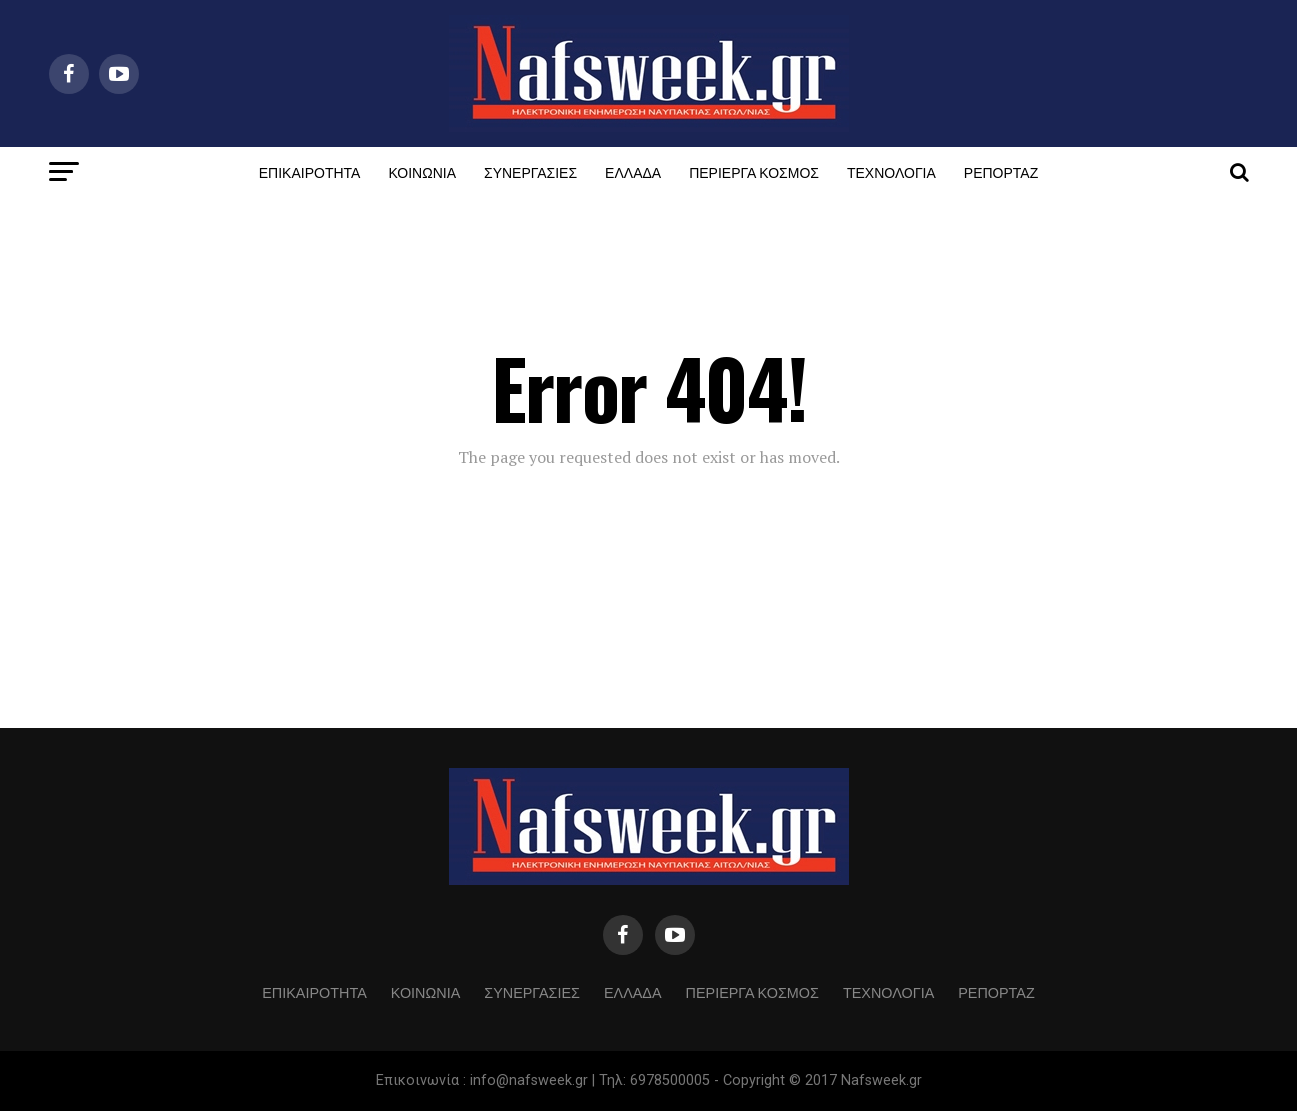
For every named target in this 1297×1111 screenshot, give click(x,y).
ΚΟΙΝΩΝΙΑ (422, 171)
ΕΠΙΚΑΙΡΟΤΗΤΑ (310, 171)
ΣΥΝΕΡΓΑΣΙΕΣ (530, 171)
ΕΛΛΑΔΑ (633, 171)
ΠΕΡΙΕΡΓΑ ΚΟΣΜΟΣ (754, 171)
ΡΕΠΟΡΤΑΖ (1001, 171)
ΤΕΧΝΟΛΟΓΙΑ (891, 171)
